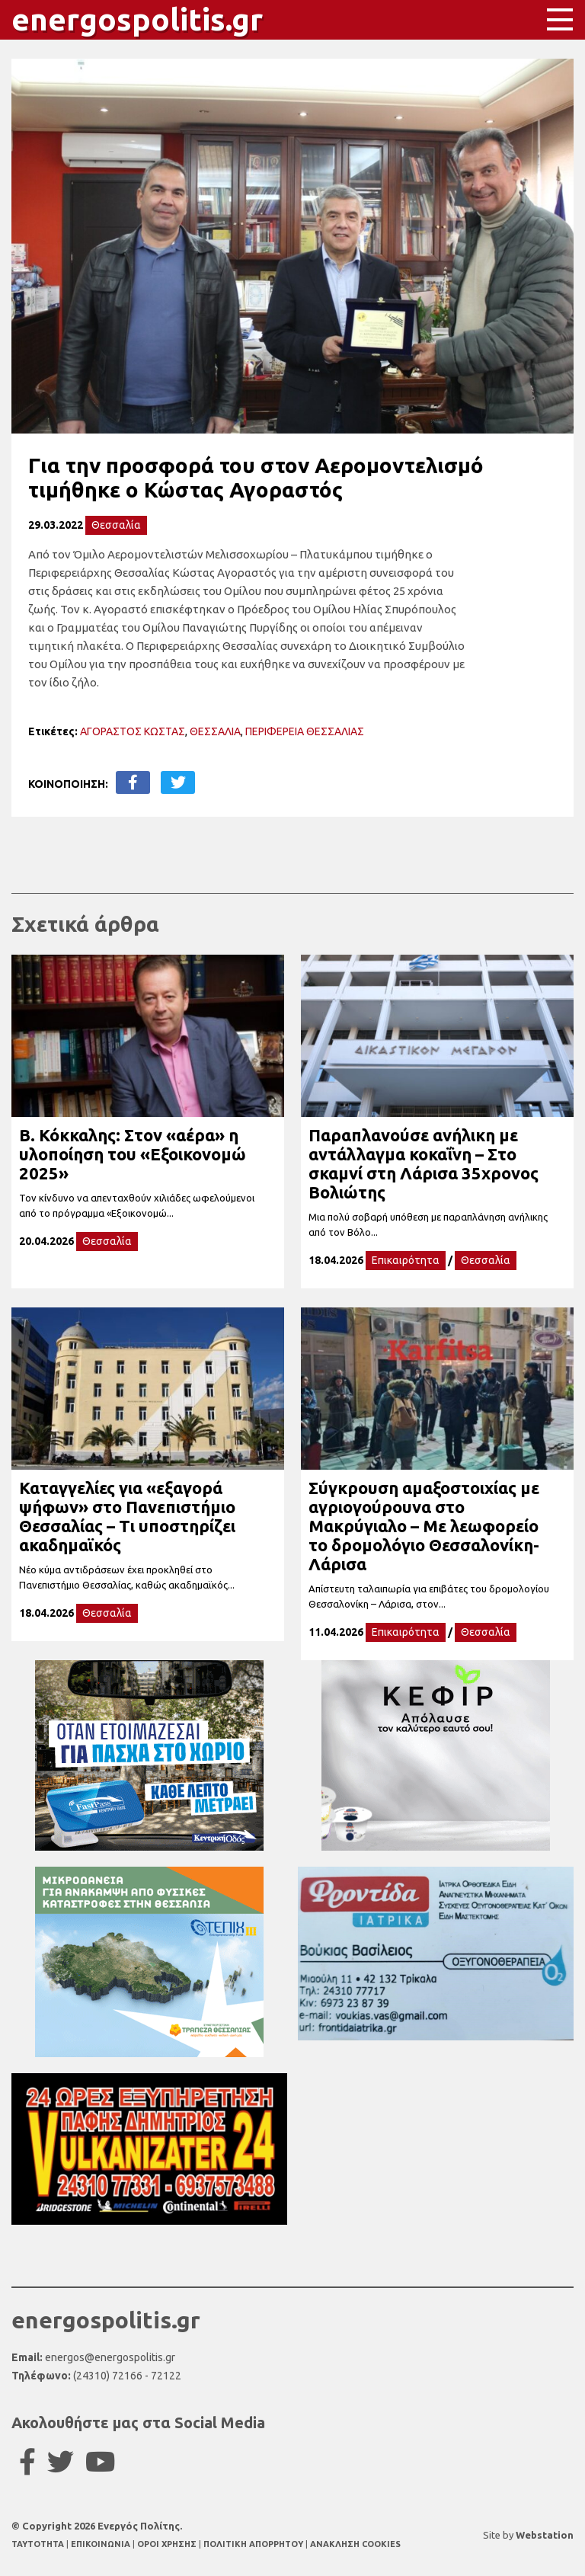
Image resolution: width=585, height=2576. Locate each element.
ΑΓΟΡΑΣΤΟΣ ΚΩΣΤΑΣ (132, 731)
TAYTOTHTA (38, 2544)
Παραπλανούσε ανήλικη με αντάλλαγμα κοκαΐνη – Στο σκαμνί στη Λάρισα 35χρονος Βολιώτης (423, 1163)
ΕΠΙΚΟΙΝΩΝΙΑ (102, 2544)
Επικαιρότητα (406, 1260)
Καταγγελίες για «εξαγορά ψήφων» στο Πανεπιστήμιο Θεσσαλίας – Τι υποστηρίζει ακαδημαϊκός (127, 1516)
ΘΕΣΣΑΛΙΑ (215, 731)
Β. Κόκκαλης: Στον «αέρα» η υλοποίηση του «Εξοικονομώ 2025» (132, 1153)
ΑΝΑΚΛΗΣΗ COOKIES (355, 2544)
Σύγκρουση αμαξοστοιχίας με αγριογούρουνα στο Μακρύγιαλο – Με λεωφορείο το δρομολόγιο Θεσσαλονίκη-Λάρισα (423, 1525)
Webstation (545, 2535)
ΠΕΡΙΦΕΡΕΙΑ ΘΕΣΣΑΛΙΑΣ (304, 731)
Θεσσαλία (116, 525)
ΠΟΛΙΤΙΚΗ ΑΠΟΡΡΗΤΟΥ (253, 2544)
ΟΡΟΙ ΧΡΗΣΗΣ (168, 2544)
